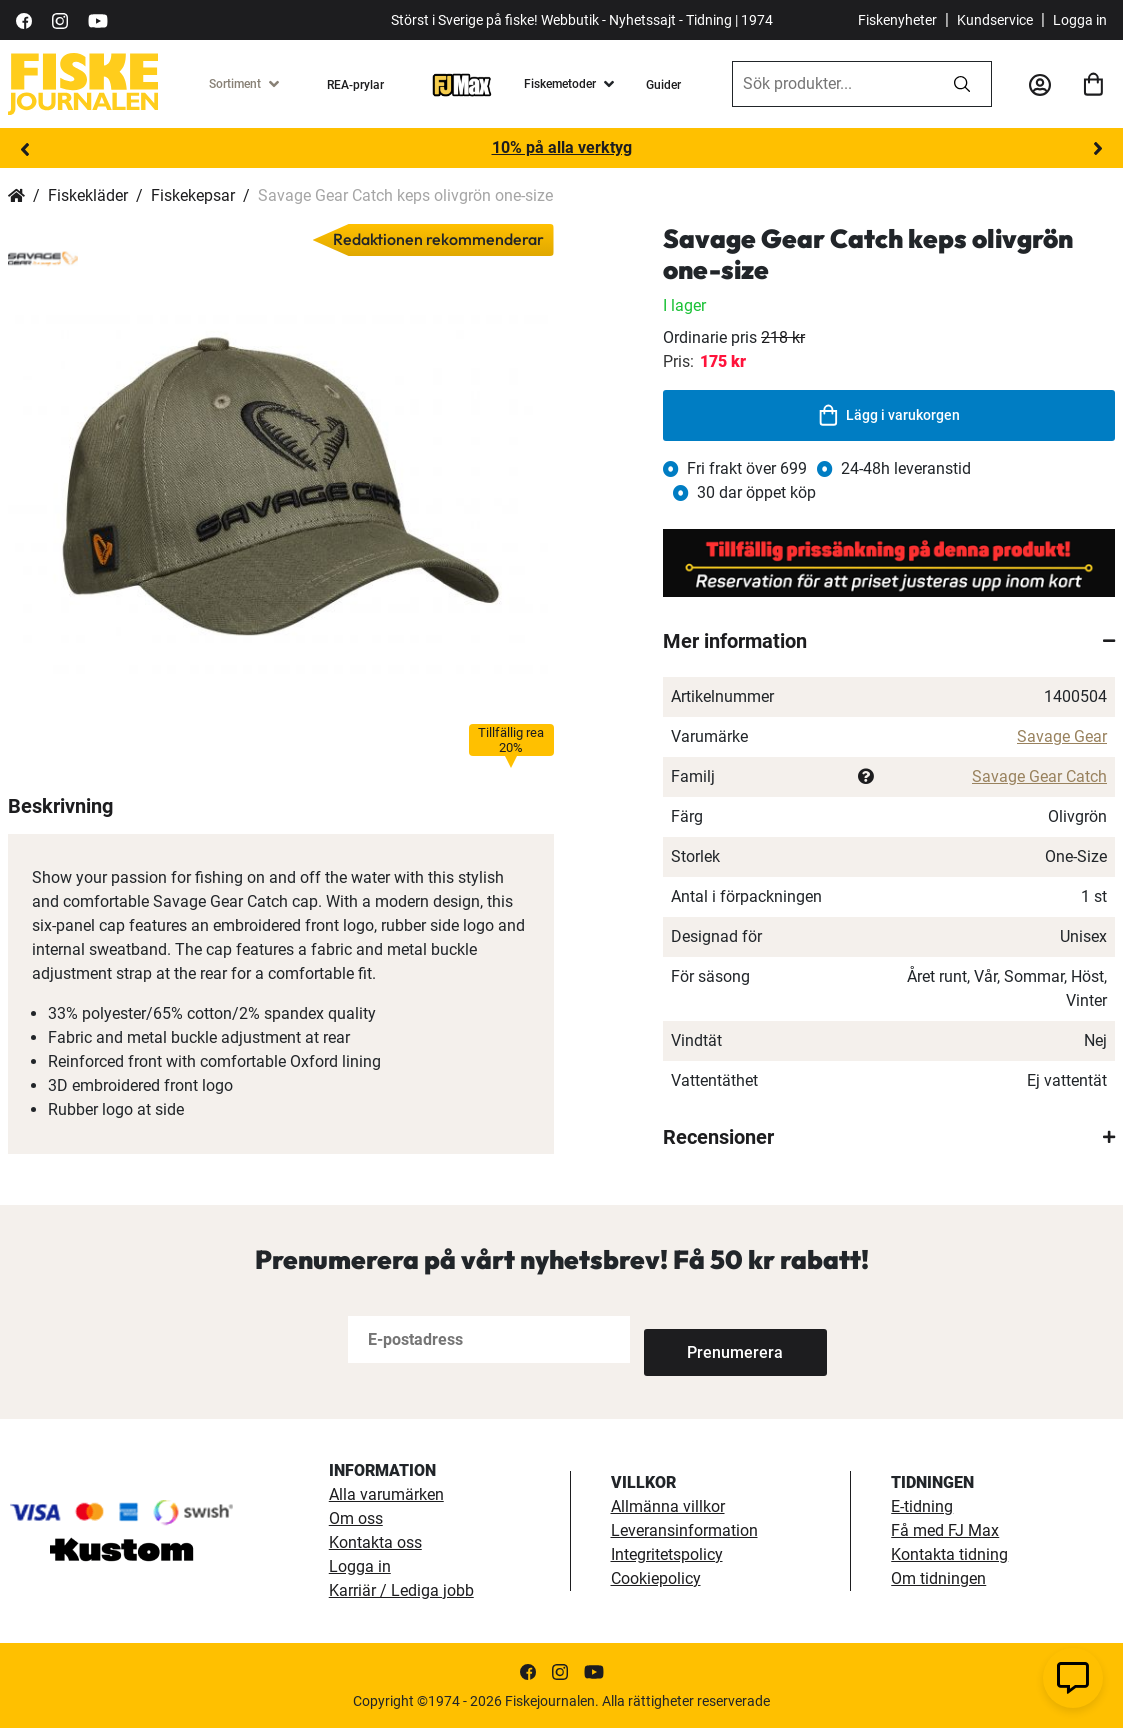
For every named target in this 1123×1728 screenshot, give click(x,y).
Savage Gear (1062, 736)
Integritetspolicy (667, 1554)
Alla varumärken (386, 1494)
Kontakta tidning (949, 1554)
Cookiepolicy (656, 1578)
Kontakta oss (375, 1542)
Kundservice (995, 20)
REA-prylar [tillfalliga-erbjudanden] (355, 85)
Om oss (356, 1518)
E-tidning (922, 1506)
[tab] (889, 641)
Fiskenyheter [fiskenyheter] (897, 20)
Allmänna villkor (668, 1506)
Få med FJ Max (945, 1530)
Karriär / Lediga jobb (401, 1590)
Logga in (1080, 20)
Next (1098, 149)
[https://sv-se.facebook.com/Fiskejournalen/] (24, 19)
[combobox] (833, 84)
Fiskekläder (88, 195)
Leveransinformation (684, 1530)
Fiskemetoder (560, 84)
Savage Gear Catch (1039, 776)
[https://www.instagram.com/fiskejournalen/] (60, 19)
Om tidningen (938, 1578)
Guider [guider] (663, 85)
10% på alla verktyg (562, 147)
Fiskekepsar (193, 195)
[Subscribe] (710, 1339)
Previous (25, 149)
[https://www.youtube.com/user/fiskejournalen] (98, 19)
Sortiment (235, 84)
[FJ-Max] (462, 84)
